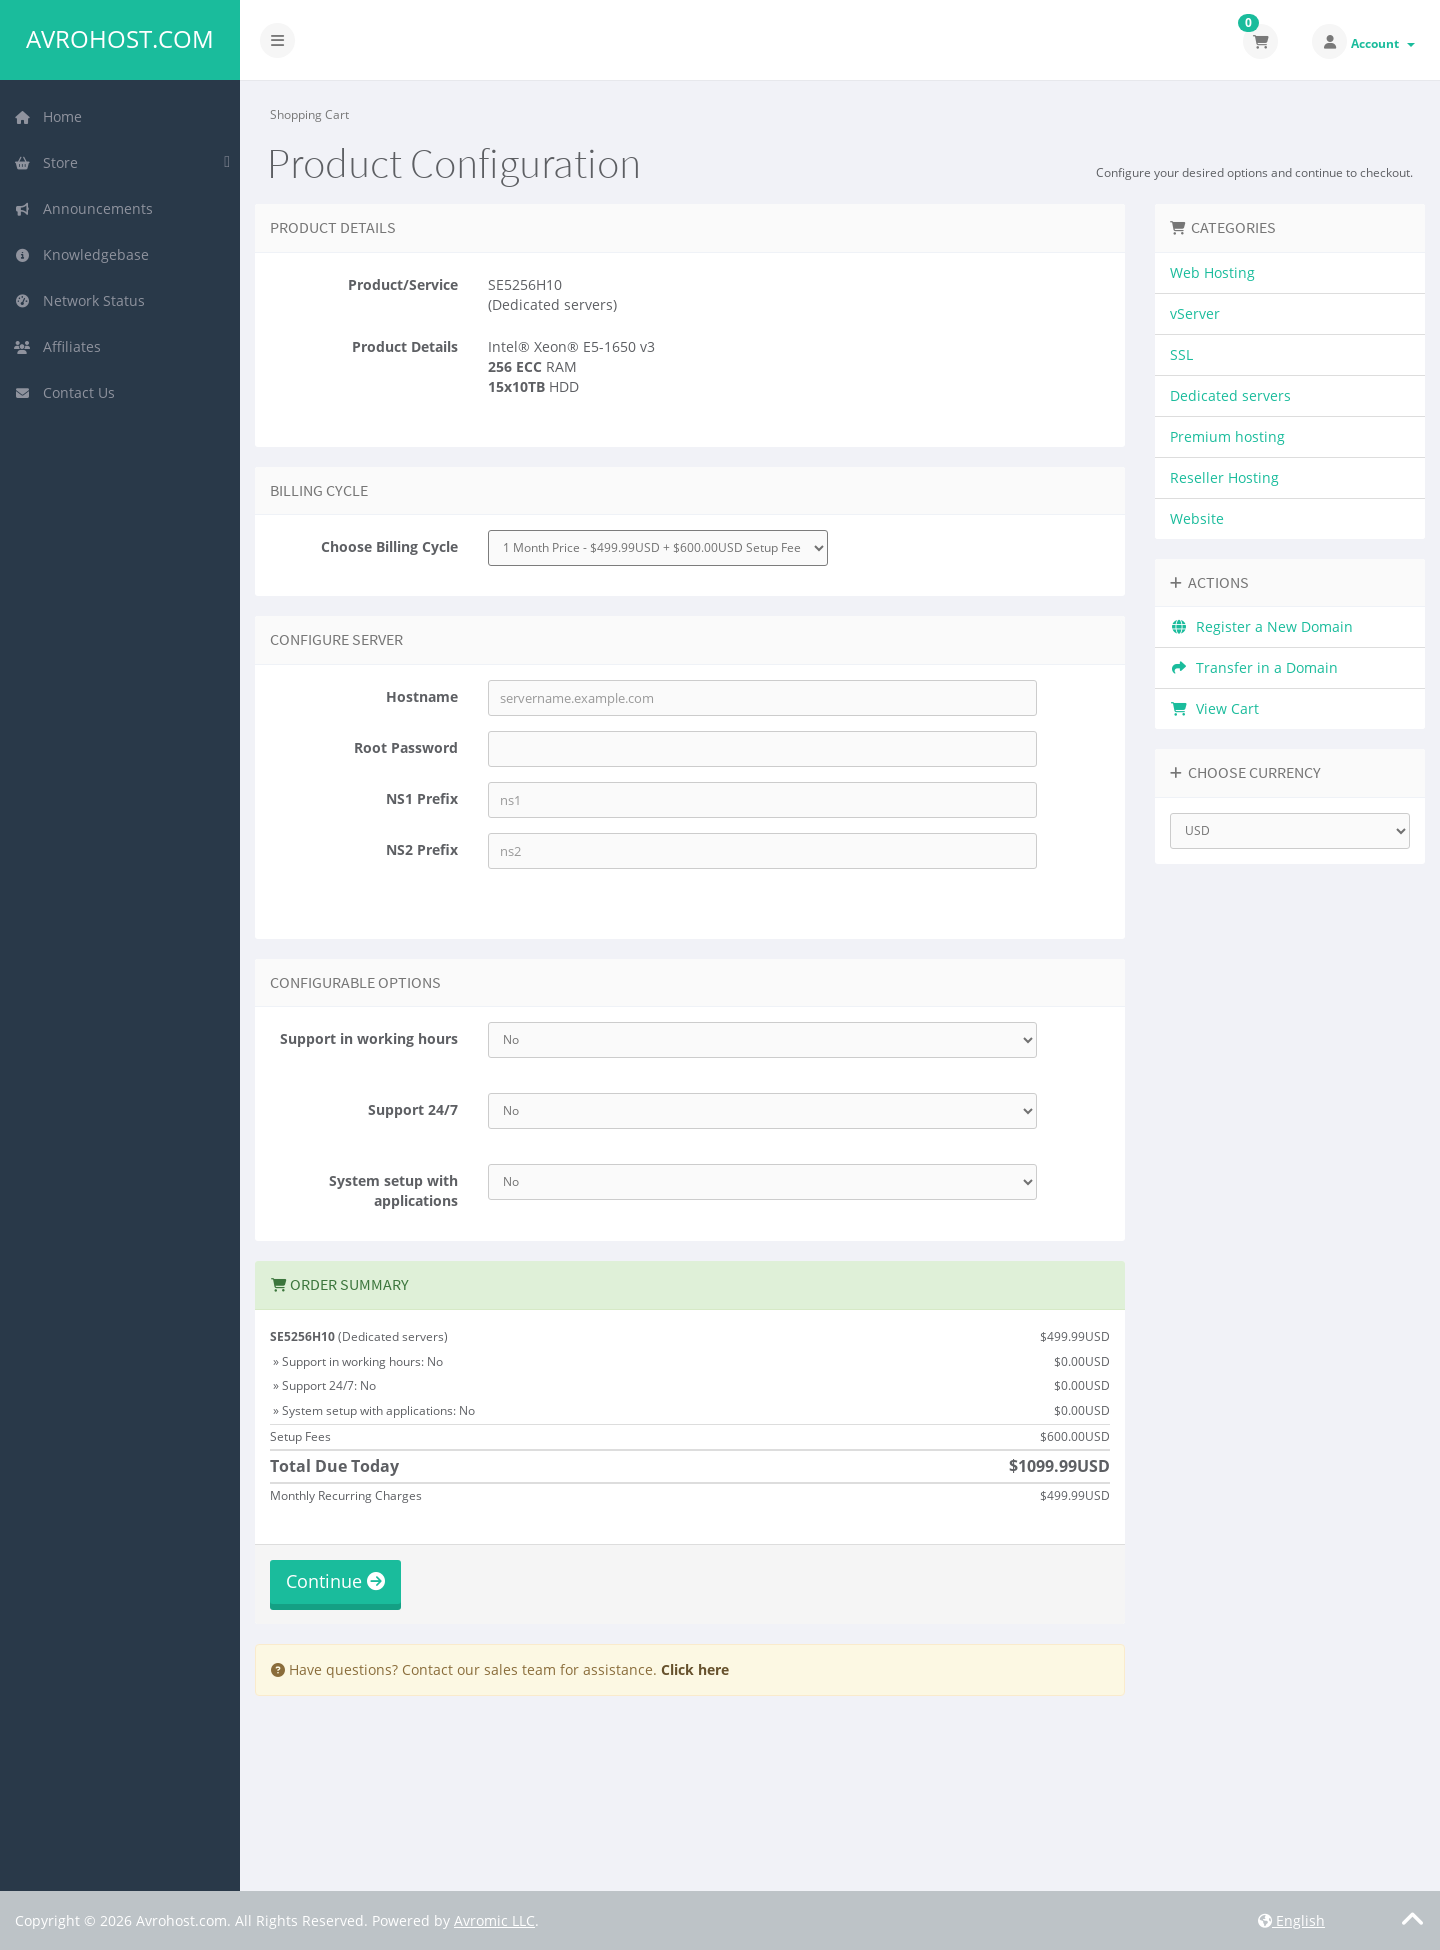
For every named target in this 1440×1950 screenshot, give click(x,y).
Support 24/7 (413, 1109)
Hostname (422, 696)
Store (46, 162)
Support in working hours (369, 1038)
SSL (1181, 354)
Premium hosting (1227, 436)
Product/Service (403, 284)
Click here (695, 1669)
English (1291, 1920)
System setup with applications (393, 1190)
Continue (335, 1581)
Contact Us (64, 392)
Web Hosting (1212, 272)
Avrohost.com (120, 39)
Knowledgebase (81, 254)
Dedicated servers (1230, 395)
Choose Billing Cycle (389, 546)
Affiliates (57, 346)
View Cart (1214, 708)
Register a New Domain (1261, 626)
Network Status (79, 300)
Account (1383, 43)
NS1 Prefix (422, 798)
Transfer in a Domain (1254, 667)
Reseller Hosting (1224, 477)
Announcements (83, 208)
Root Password (406, 747)
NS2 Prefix (422, 849)
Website (1197, 518)
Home (48, 116)
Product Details (405, 346)
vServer (1195, 313)
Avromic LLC (494, 1920)
